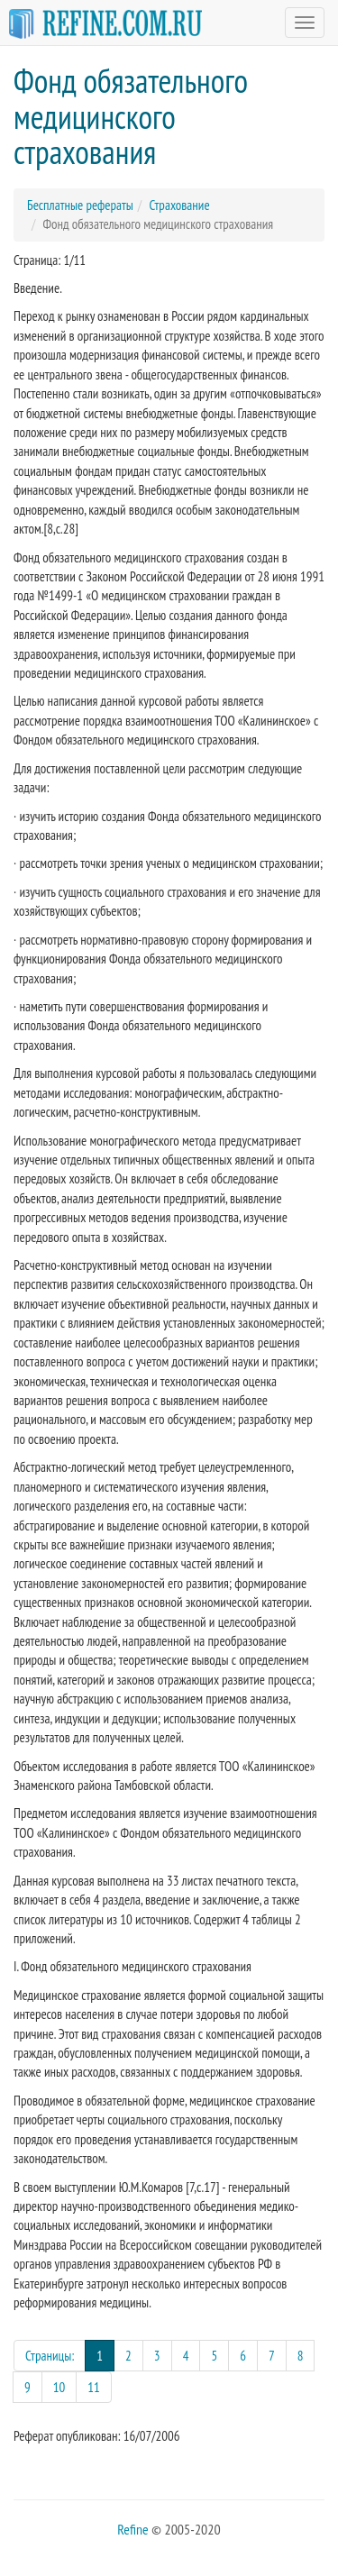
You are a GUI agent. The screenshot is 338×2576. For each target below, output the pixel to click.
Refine (132, 2529)
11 (93, 2387)
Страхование (179, 205)
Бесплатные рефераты (80, 205)
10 (59, 2387)
